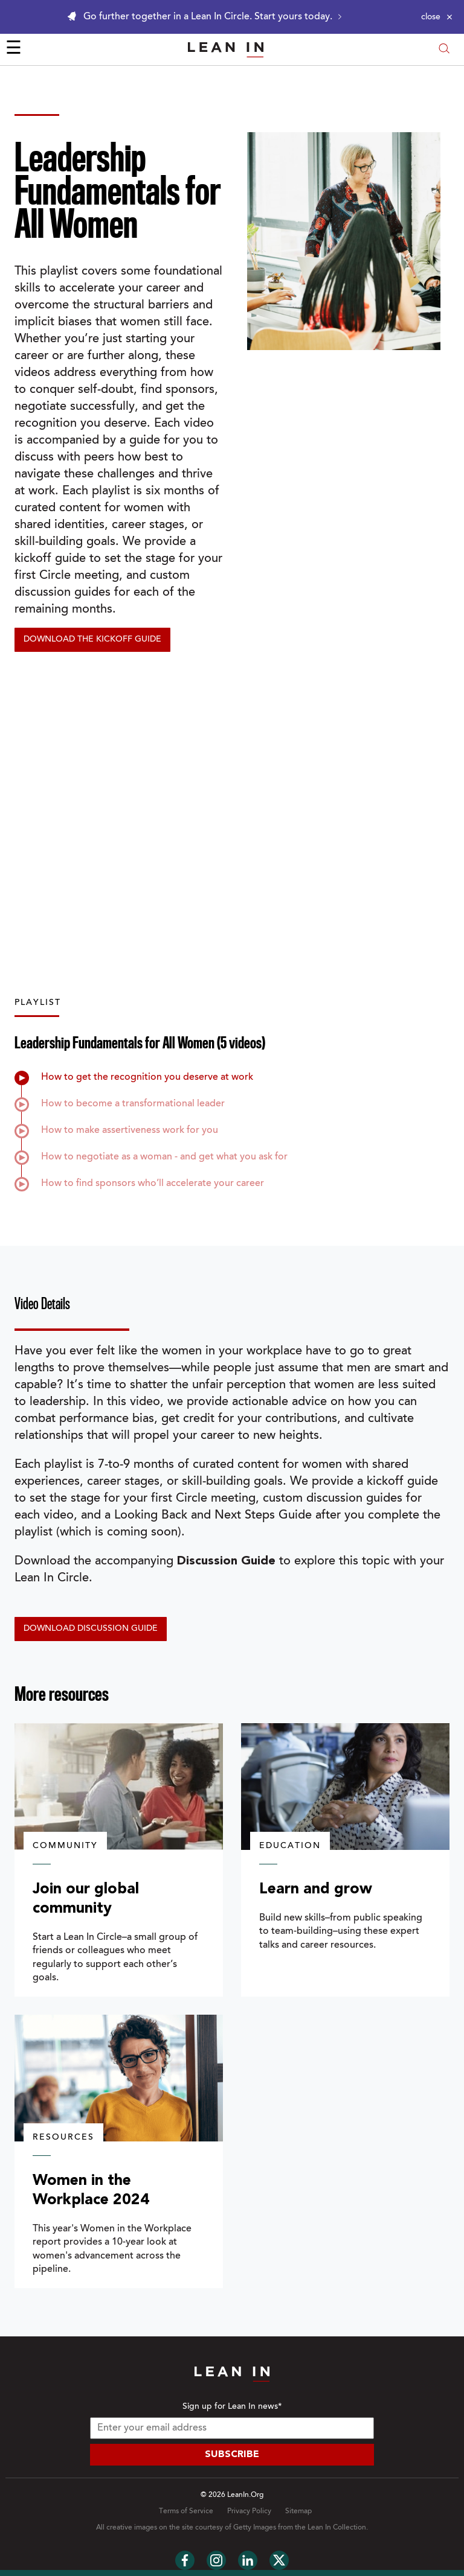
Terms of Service (186, 2511)
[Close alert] (437, 17)
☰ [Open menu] (13, 49)
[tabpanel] (232, 1498)
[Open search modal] (444, 50)
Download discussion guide (91, 1629)
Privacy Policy (249, 2511)
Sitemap (298, 2511)
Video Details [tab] (42, 1304)
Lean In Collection (337, 2527)
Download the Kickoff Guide (92, 640)
